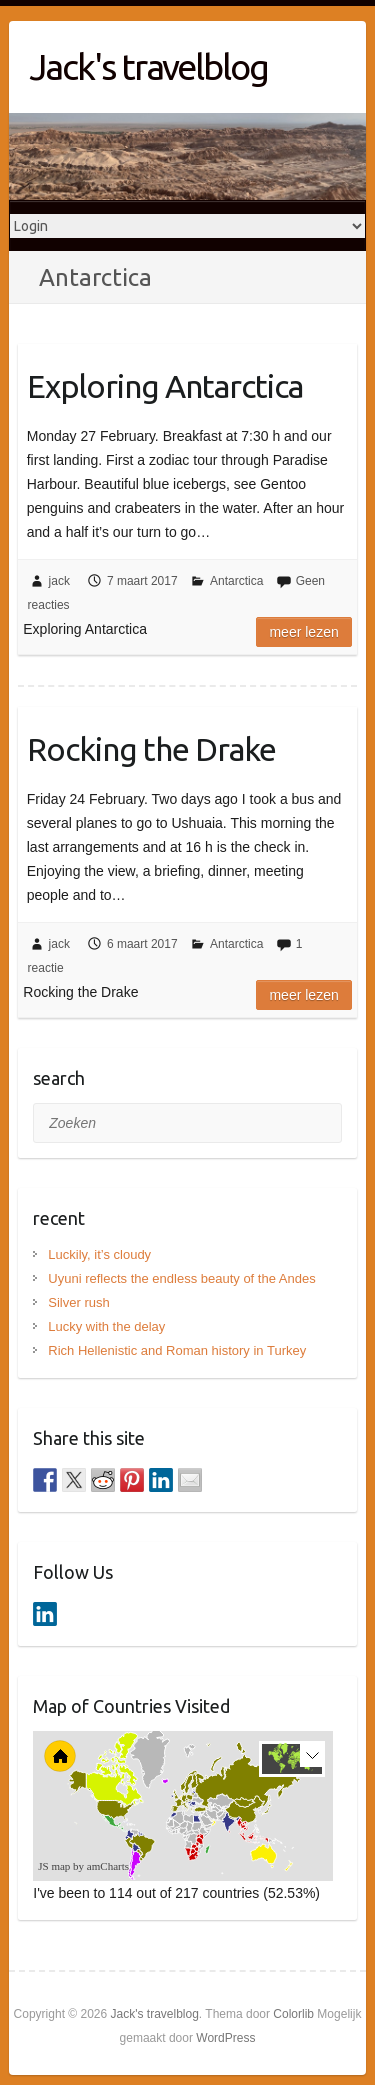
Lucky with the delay (106, 1326)
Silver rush (78, 1302)
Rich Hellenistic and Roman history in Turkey (177, 1350)
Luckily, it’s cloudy (99, 1254)
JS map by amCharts (83, 1866)
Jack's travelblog (148, 66)
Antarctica (236, 581)
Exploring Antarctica (165, 386)
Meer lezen (303, 632)
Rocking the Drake (151, 749)
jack (59, 581)
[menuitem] (211, 1821)
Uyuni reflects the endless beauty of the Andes (181, 1278)
